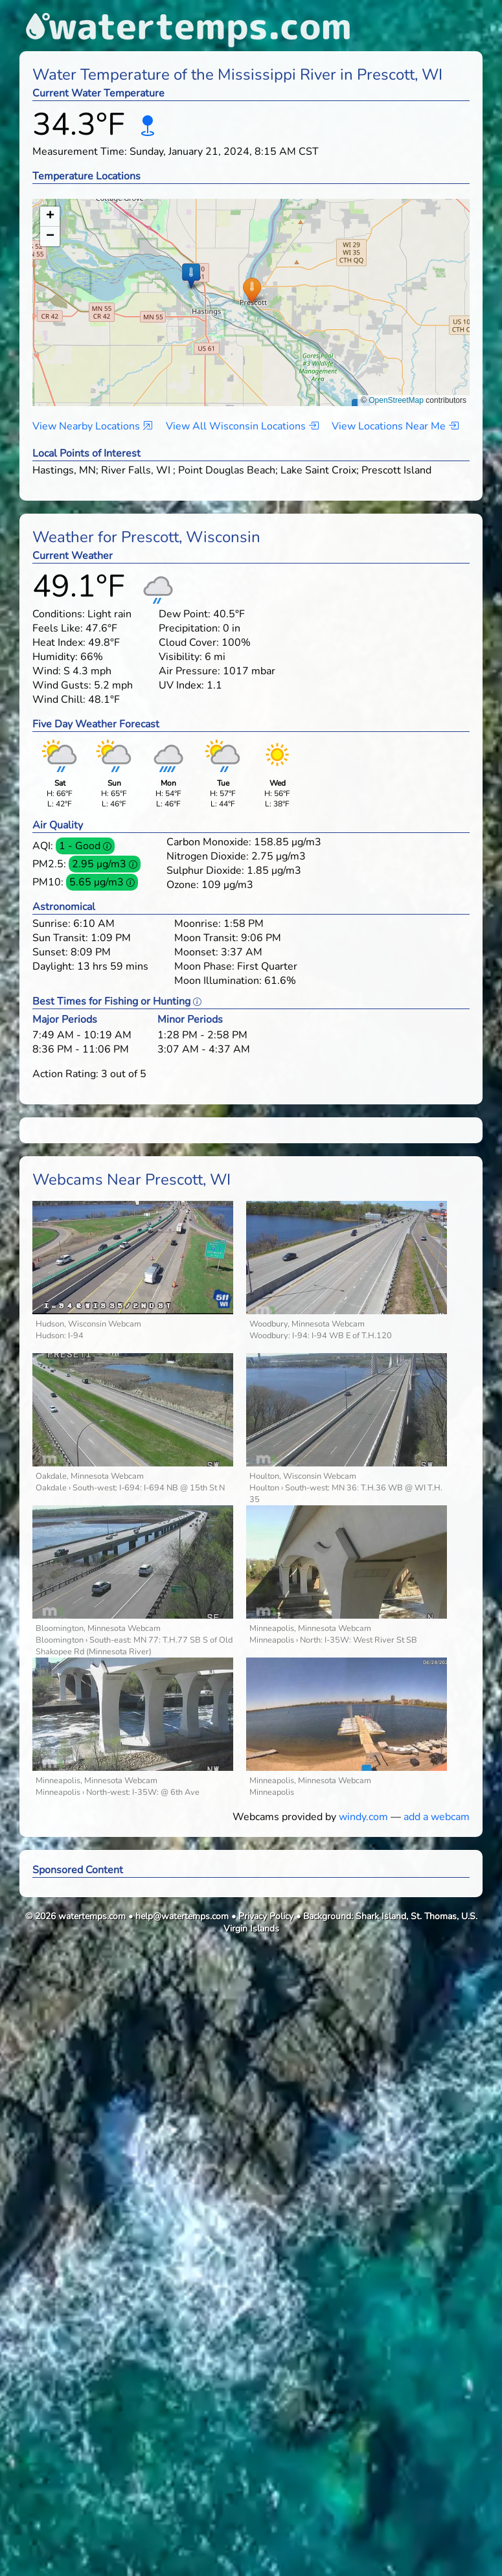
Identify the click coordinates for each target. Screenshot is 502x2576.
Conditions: (58, 614)
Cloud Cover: (189, 642)
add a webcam (437, 1817)
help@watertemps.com (182, 1916)
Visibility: (180, 657)
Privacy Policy (265, 1916)
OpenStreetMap (396, 400)
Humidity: (55, 657)
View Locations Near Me (395, 426)
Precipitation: (189, 628)
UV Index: (181, 685)
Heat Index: (59, 642)
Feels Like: (57, 628)
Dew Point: (185, 614)
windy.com (363, 1817)
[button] (251, 289)
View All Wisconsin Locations (242, 426)
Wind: (46, 671)
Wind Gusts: (61, 685)
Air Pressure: (189, 671)
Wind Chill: (59, 699)
